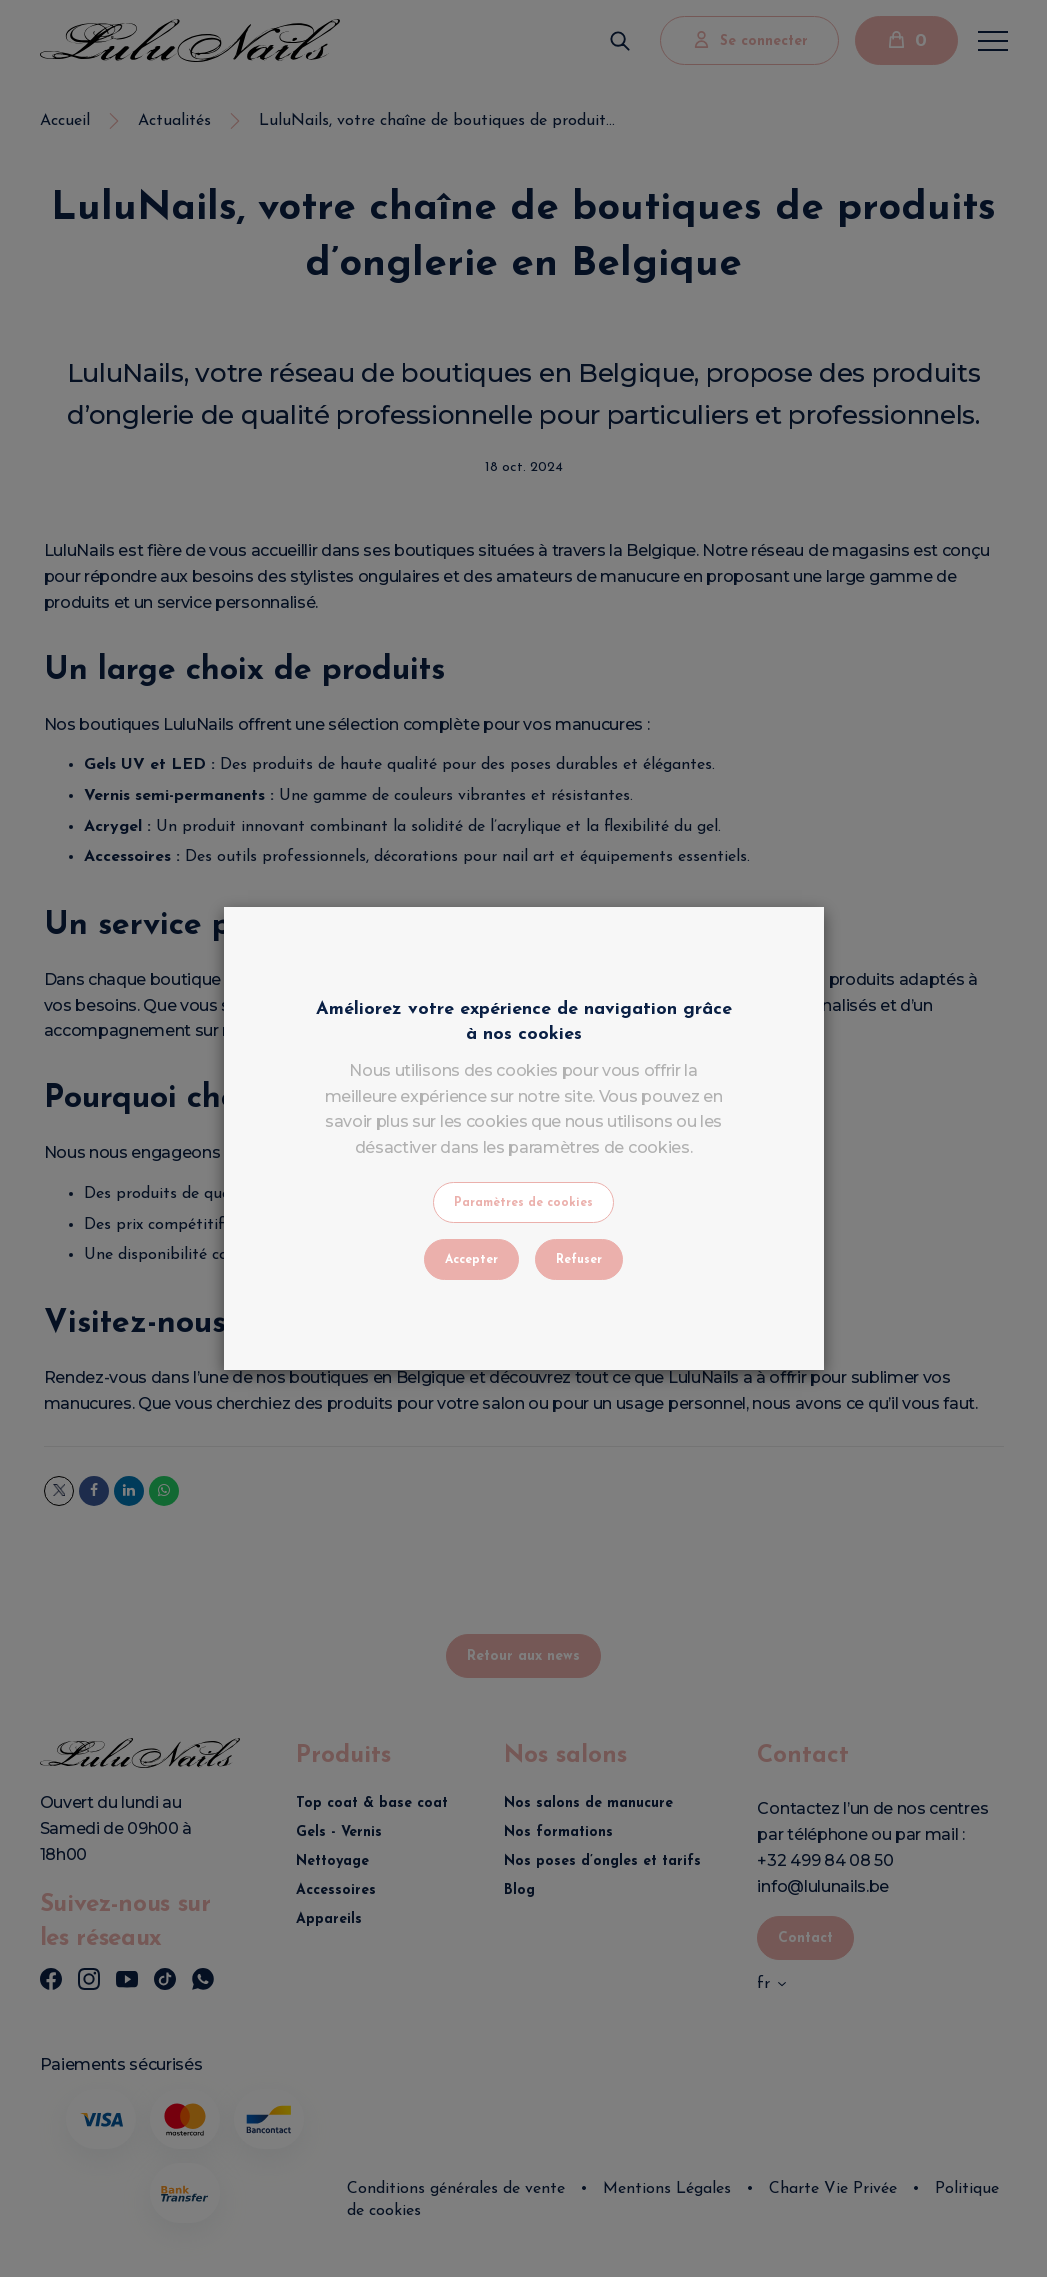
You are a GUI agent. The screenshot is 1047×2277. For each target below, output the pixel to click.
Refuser (579, 1260)
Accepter (471, 1260)
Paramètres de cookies (523, 1203)
